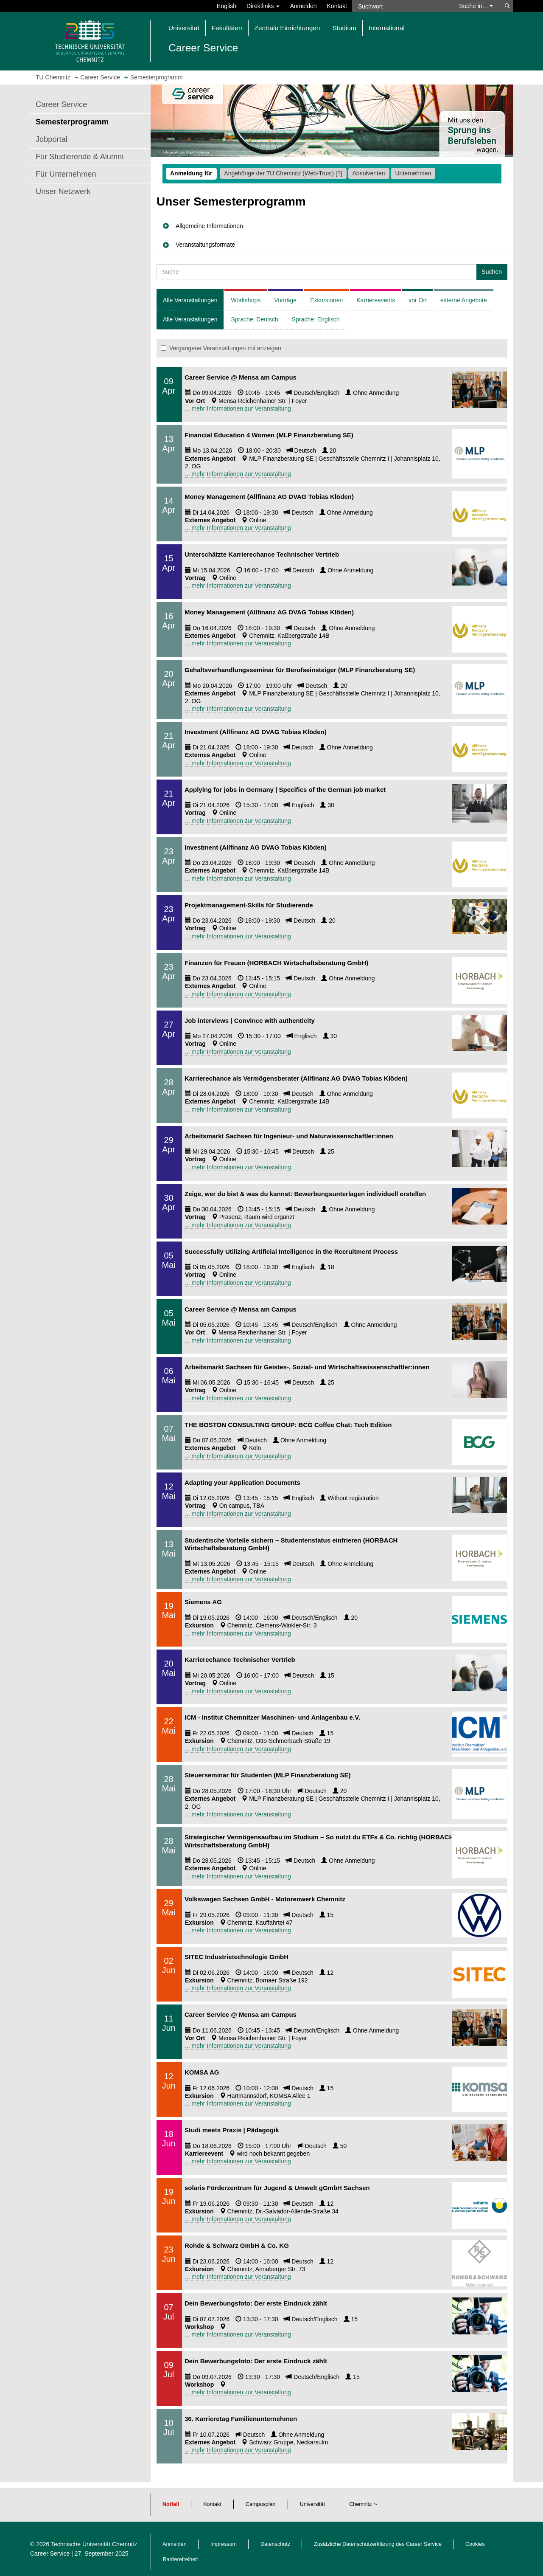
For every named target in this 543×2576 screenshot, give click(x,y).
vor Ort (418, 300)
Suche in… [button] (476, 6)
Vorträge (285, 300)
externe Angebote (463, 300)
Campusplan (261, 2504)
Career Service (61, 104)
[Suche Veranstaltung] (317, 271)
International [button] (387, 27)
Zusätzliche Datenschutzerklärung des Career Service (378, 2544)
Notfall (170, 2504)
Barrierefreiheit (180, 2559)
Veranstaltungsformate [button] (205, 244)
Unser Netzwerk (63, 191)
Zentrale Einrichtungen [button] (287, 27)
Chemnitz (360, 2504)
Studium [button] (344, 27)
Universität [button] (183, 27)
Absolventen (369, 173)
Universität (312, 2504)
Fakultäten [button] (227, 27)
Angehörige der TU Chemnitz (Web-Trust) (283, 173)
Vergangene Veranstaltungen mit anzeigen (221, 348)
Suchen (492, 271)
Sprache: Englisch (316, 319)
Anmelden (303, 6)
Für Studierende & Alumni (79, 156)
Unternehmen (413, 173)
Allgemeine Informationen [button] (209, 225)
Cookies (475, 2544)
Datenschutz (275, 2544)
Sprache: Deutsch (254, 319)
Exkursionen (326, 300)
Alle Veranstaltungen (190, 300)
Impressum (223, 2544)
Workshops (245, 300)
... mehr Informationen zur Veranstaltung (238, 408)
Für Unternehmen (66, 174)
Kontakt (337, 6)
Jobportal (51, 139)
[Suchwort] (401, 6)
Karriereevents (375, 300)
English (226, 6)
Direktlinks (263, 6)
